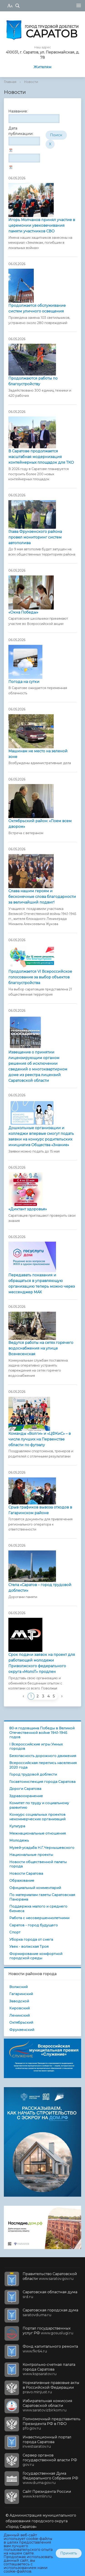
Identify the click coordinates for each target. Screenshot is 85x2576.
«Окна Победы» (23, 612)
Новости (31, 82)
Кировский (19, 2008)
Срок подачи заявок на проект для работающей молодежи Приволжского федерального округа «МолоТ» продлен (41, 1663)
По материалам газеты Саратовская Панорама (42, 1897)
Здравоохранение (26, 1796)
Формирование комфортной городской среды (35, 1956)
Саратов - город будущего (33, 1925)
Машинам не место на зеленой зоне (38, 754)
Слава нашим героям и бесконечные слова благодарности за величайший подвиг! (42, 896)
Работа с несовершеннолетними (39, 1918)
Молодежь (19, 1840)
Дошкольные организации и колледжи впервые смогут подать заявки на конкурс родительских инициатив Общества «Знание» (41, 1136)
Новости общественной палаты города (38, 1864)
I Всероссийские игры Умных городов (36, 1746)
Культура (17, 1826)
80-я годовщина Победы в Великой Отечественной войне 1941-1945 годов (42, 1732)
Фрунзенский (21, 2030)
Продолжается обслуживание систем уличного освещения (37, 308)
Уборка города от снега (31, 1939)
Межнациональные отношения (37, 1833)
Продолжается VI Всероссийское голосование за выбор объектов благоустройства (40, 977)
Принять (68, 2553)
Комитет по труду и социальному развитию (39, 1805)
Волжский (18, 1987)
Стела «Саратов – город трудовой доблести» (39, 1588)
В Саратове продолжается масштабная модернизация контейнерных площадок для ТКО (41, 457)
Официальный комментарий (35, 1888)
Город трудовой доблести (33, 1774)
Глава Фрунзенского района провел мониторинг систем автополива (35, 537)
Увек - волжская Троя (29, 1946)
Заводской (19, 2001)
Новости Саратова (26, 1873)
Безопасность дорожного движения (42, 1756)
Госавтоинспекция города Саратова (42, 1781)
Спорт (14, 1932)
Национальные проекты (31, 1854)
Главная (10, 82)
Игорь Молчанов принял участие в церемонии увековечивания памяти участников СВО (41, 225)
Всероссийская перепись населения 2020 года (43, 1765)
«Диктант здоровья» (27, 1209)
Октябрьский (21, 2022)
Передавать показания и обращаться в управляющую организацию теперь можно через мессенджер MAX (41, 1283)
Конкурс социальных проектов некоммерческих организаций (37, 1816)
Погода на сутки (23, 682)
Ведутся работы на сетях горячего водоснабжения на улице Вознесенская (40, 1348)
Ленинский (19, 2015)
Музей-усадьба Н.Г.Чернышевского (41, 1847)
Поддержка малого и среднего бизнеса (38, 1908)
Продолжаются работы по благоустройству (33, 381)
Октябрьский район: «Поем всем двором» (40, 824)
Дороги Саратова (25, 1788)
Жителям (42, 67)
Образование (21, 1880)
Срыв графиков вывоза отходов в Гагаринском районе (40, 1510)
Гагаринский (21, 1994)
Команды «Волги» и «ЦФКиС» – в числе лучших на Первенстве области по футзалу (39, 1439)
